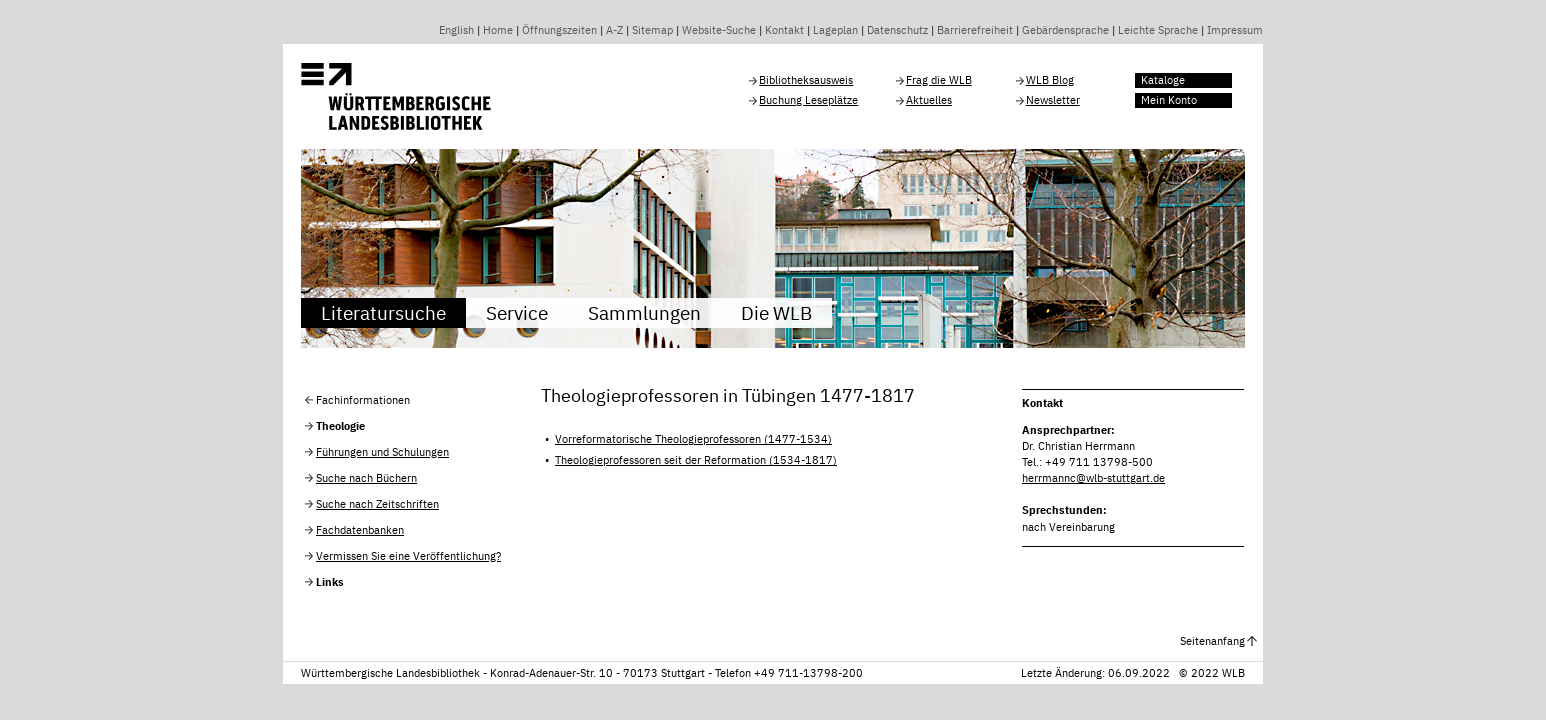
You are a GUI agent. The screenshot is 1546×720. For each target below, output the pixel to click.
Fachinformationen (363, 400)
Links (330, 582)
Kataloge (1163, 80)
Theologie (340, 426)
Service (517, 312)
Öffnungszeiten (559, 30)
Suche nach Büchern (366, 478)
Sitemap (652, 30)
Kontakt (784, 30)
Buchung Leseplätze (808, 100)
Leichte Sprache (1158, 30)
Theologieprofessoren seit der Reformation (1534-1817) (696, 460)
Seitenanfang (1212, 641)
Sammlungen (644, 312)
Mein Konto (1169, 100)
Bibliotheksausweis (806, 80)
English (456, 30)
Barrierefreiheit (975, 30)
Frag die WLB (939, 80)
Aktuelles (929, 100)
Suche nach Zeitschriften (377, 504)
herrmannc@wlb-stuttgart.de (1093, 478)
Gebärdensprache (1065, 30)
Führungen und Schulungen (382, 452)
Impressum (1235, 30)
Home (498, 30)
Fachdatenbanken (360, 530)
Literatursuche (383, 312)
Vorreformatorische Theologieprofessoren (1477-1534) (693, 439)
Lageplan (835, 30)
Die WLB (776, 312)
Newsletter (1053, 100)
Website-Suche (719, 30)
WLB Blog (1050, 80)
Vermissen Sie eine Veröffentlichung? (408, 556)
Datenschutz (897, 30)
